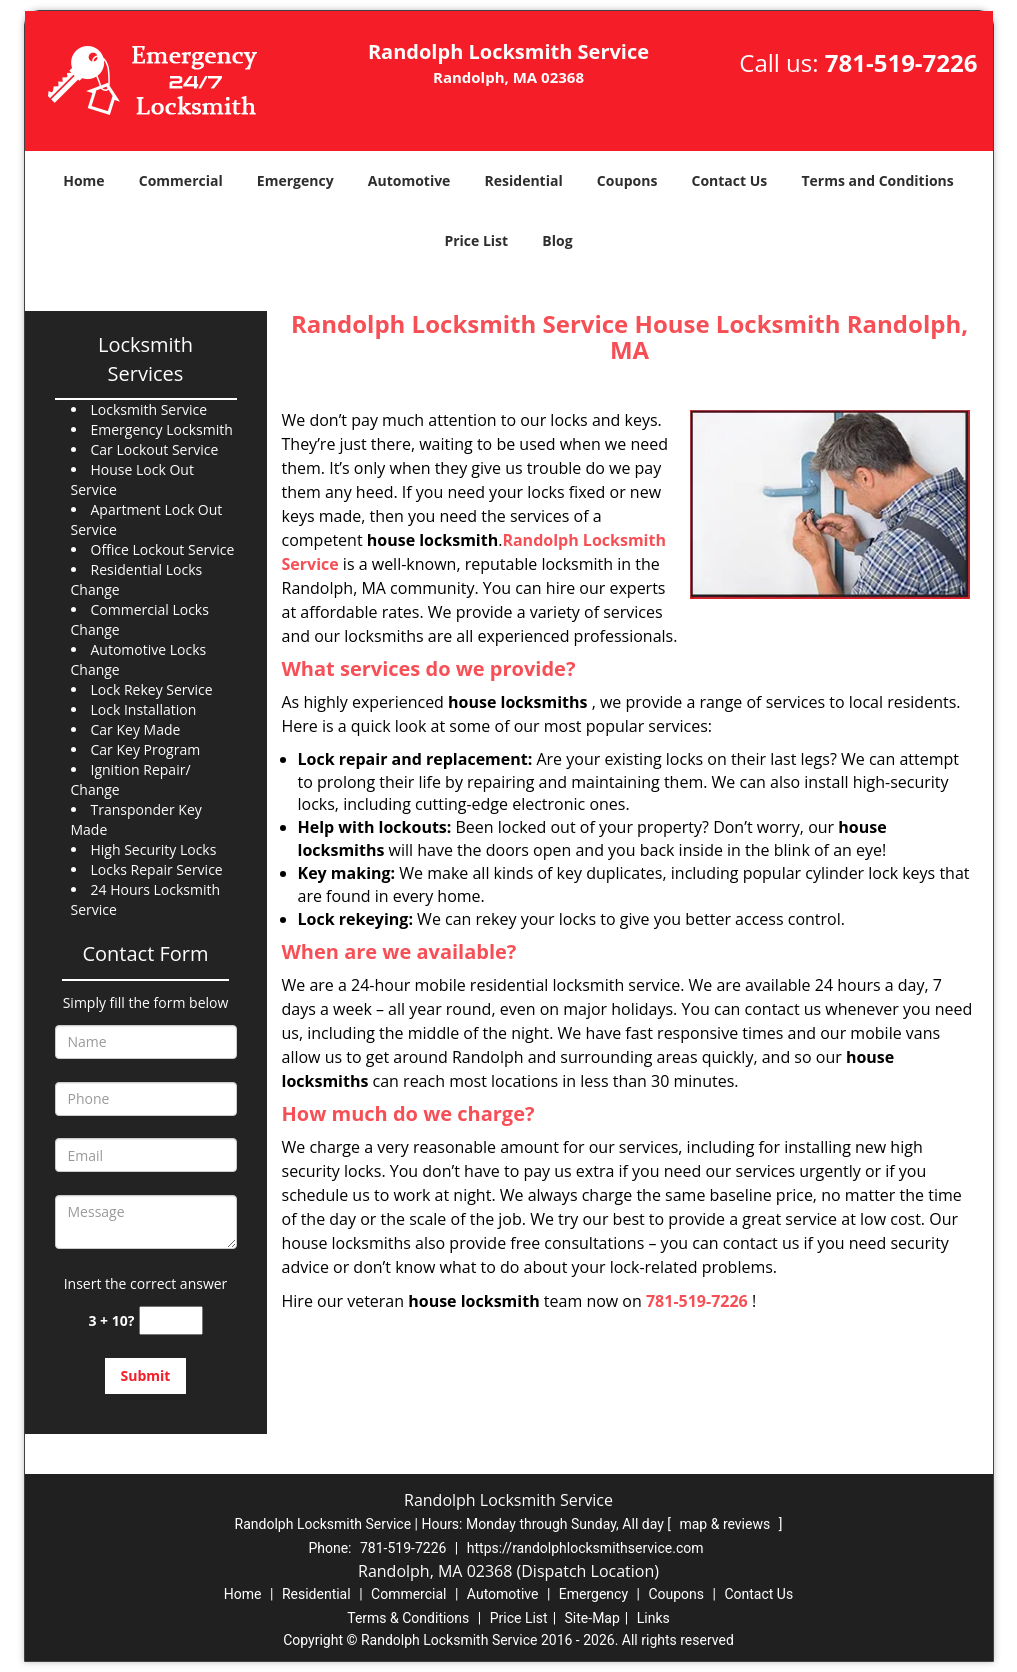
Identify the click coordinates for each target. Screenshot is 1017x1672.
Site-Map (592, 1618)
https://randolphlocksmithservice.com (585, 1548)
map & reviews (726, 1524)
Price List (476, 240)
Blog (557, 240)
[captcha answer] (171, 1320)
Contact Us (730, 180)
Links (653, 1618)
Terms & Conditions (408, 1618)
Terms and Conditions (877, 180)
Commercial (181, 180)
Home (83, 180)
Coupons (627, 180)
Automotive (409, 180)
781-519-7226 (901, 62)
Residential (524, 180)
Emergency (295, 180)
